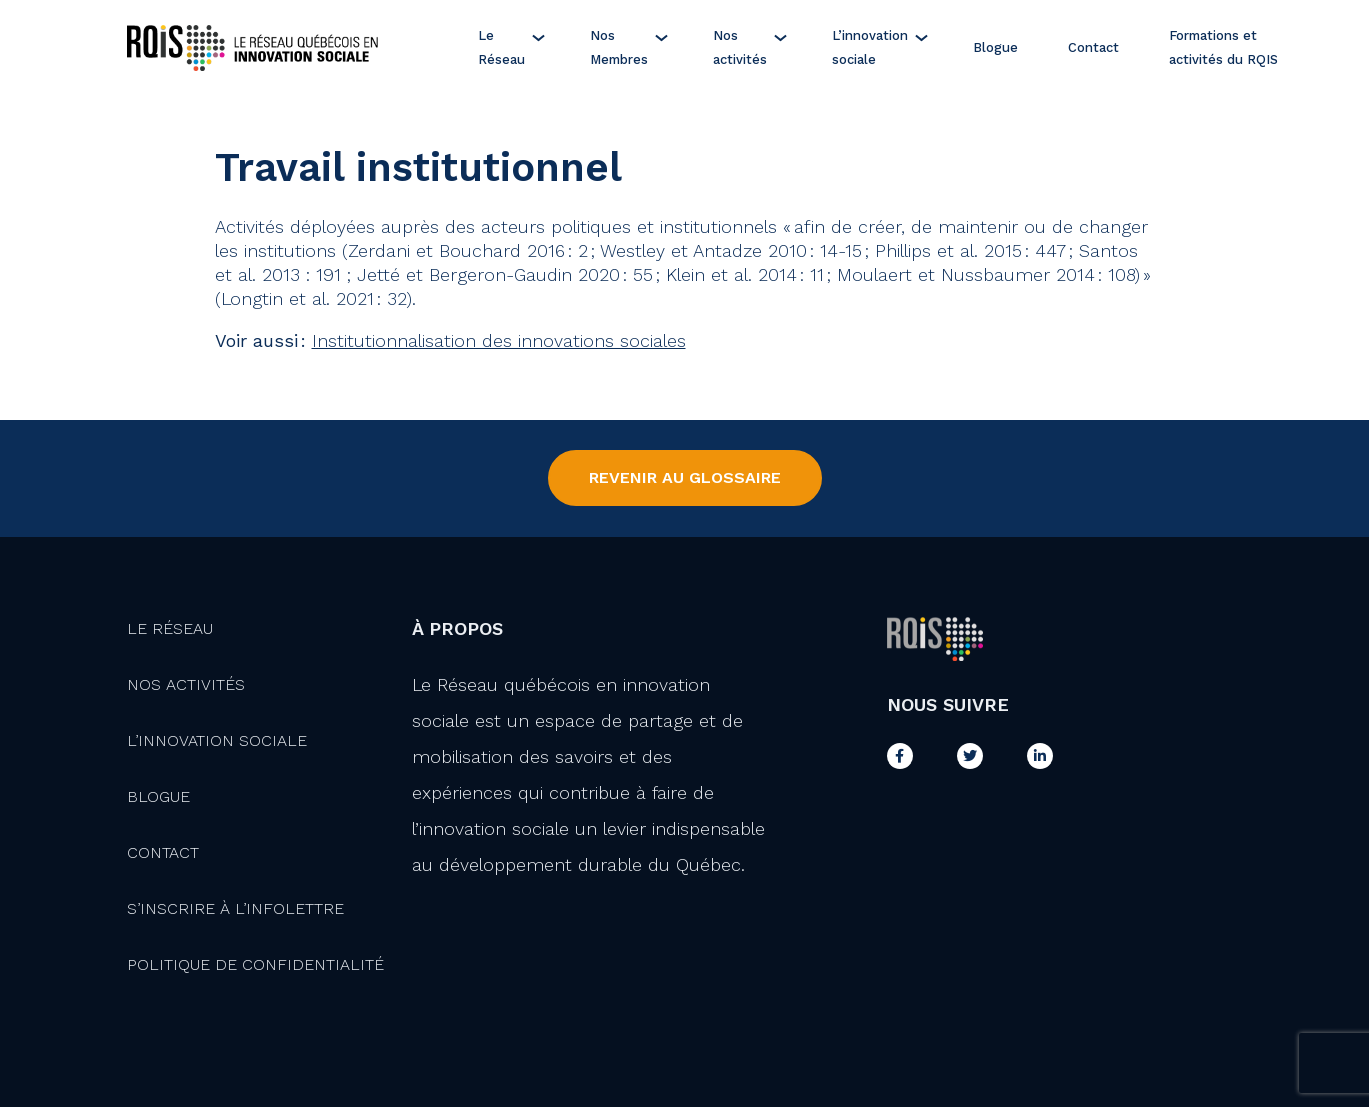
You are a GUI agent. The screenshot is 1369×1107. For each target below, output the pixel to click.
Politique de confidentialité (255, 964)
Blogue (995, 47)
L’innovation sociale (870, 47)
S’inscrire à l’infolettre (235, 908)
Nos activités (740, 47)
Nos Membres (619, 47)
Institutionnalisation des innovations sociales (499, 340)
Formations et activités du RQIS (1223, 47)
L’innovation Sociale (217, 740)
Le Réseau (501, 47)
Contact (1093, 47)
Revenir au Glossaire (685, 477)
